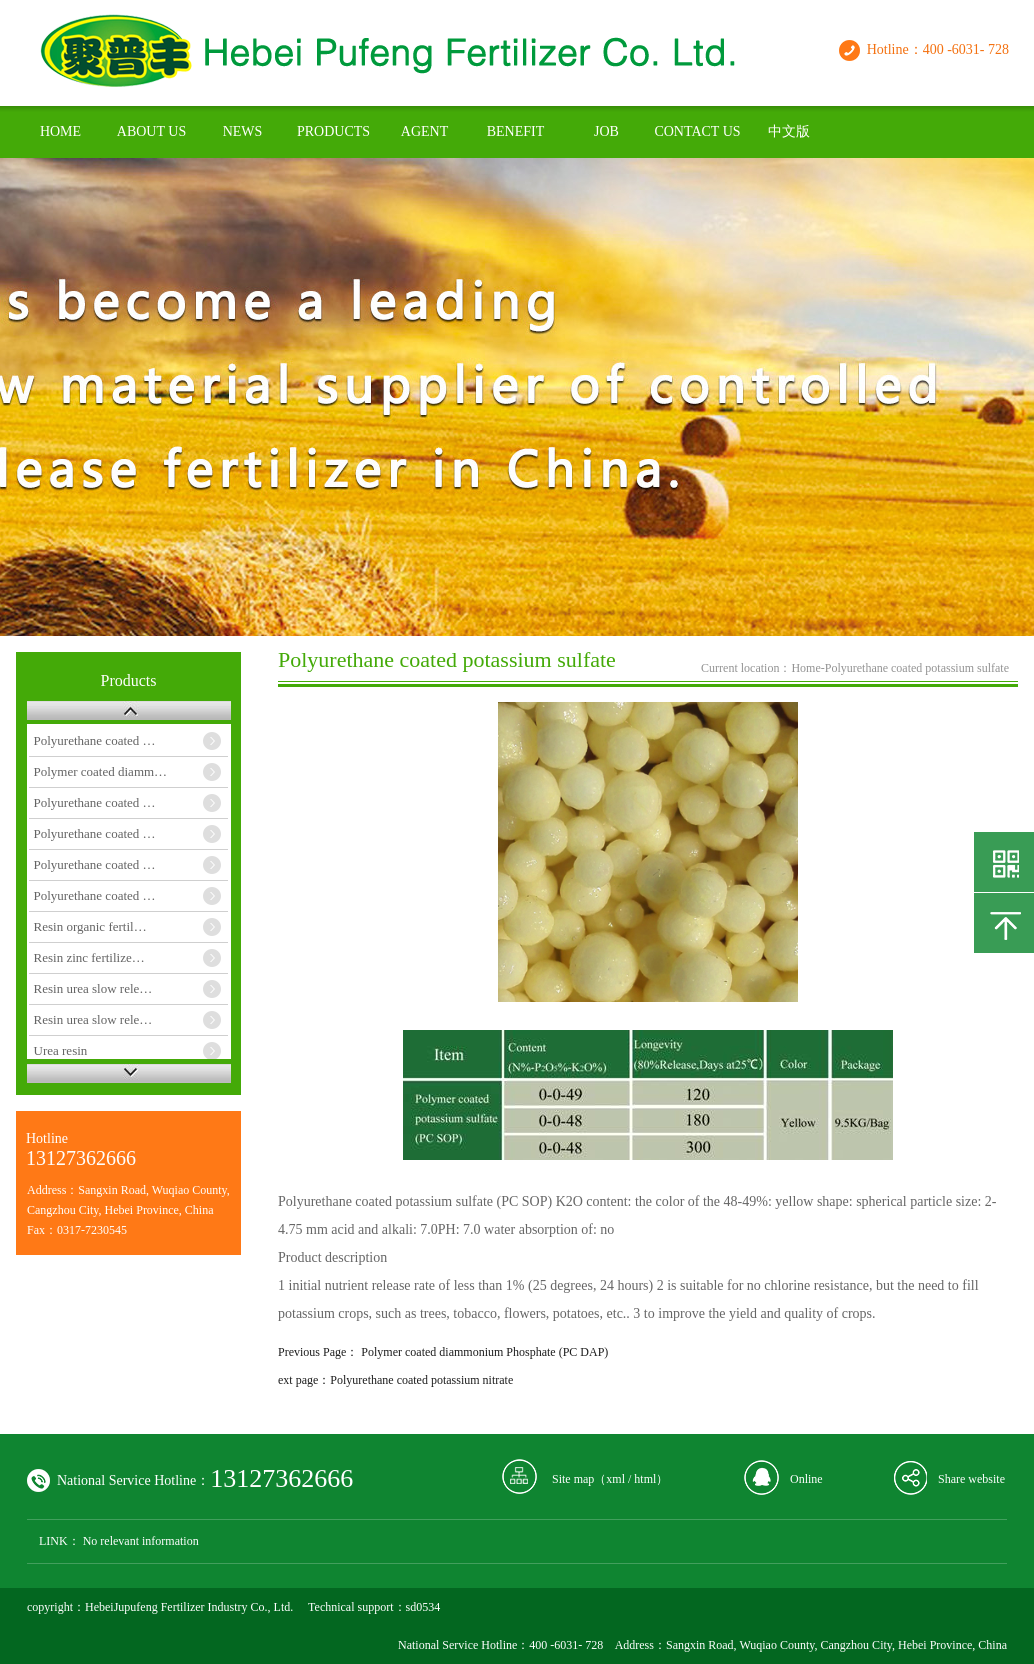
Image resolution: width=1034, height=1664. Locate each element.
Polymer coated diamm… (101, 771)
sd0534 (423, 1607)
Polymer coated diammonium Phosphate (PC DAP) (484, 1352)
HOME (60, 131)
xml (615, 1479)
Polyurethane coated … (95, 740)
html (645, 1479)
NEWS (243, 131)
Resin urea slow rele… (93, 988)
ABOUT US (151, 131)
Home (805, 668)
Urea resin (61, 1050)
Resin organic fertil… (90, 926)
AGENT (424, 131)
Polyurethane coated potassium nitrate (421, 1380)
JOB (606, 131)
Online (806, 1479)
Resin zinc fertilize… (89, 957)
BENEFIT (516, 131)
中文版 (789, 131)
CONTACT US (697, 131)
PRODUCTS (333, 131)
